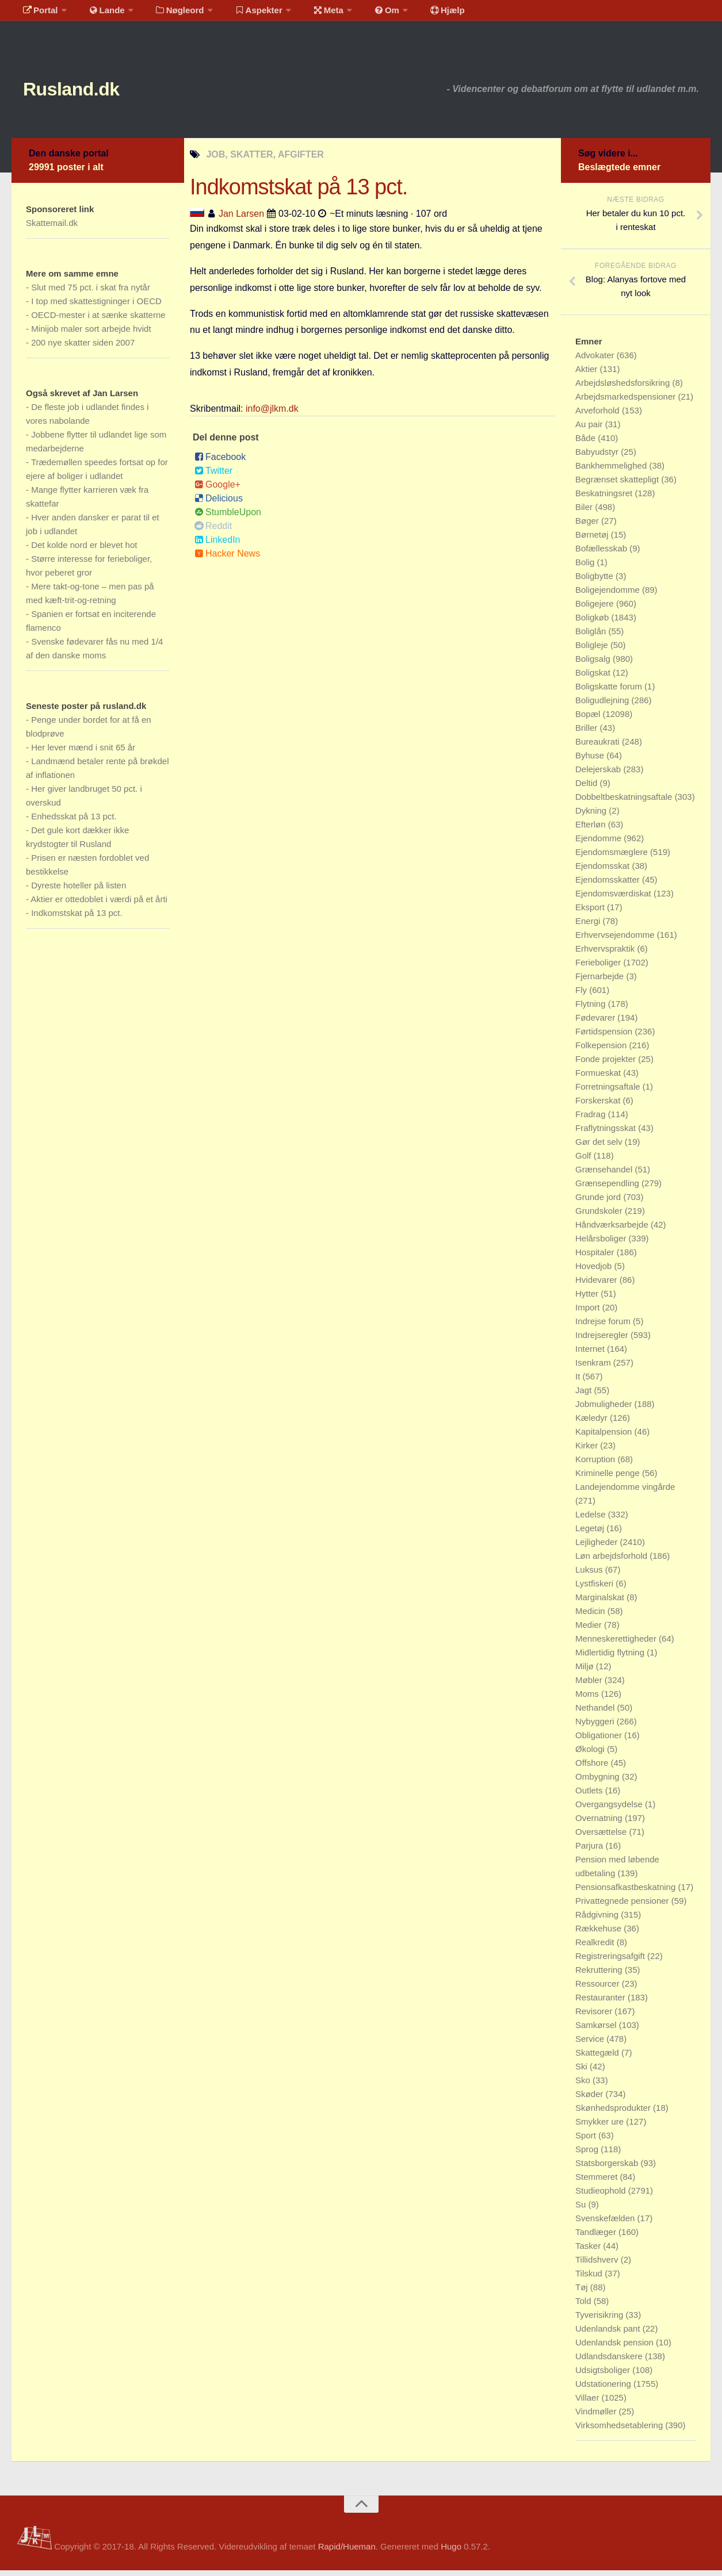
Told (584, 2307)
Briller (587, 733)
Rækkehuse (599, 1934)
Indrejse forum (604, 1327)
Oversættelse (602, 1837)
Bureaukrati (598, 747)
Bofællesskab (602, 554)
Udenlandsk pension (615, 2348)
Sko (584, 2086)
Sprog (588, 2155)
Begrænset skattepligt (618, 485)
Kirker (587, 1451)
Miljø (585, 1672)
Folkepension (602, 1051)
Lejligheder (597, 1547)
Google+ (217, 490)
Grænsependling (608, 1189)
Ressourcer (598, 1989)
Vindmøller (597, 2417)
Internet (591, 1354)
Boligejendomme (608, 595)
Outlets (590, 1796)
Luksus (590, 1575)
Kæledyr (592, 1423)
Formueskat (599, 1078)
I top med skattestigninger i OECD (96, 307)
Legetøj (590, 1534)
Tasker (589, 2251)
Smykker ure (600, 2127)
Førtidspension (605, 1037)
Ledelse (591, 1520)
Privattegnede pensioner (623, 1906)
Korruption (596, 1465)
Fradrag (591, 1120)
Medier (589, 1630)
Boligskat (594, 678)
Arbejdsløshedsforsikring (623, 388)
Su (582, 2210)
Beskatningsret (605, 499)
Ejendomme (599, 844)
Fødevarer (596, 1023)
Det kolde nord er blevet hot (84, 550)
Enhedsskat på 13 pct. (73, 822)
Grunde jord (599, 1203)
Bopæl (589, 719)
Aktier (587, 374)
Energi (589, 926)
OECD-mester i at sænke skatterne (98, 320)
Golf (584, 1161)
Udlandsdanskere (610, 2362)
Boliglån (592, 637)
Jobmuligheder (605, 1409)
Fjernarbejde (600, 982)
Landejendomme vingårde (625, 1492)
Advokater (596, 361)
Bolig (586, 568)
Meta (308, 14)
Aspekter (244, 14)
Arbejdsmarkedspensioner (626, 402)
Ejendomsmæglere (612, 857)
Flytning (591, 1009)
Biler (585, 513)
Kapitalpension (605, 1437)
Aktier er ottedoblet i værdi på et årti (98, 905)
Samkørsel (597, 2030)
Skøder (590, 2099)
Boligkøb (593, 623)
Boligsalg (594, 664)
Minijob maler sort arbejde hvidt (91, 334)
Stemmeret (597, 2182)
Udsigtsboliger (603, 2375)
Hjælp (417, 14)
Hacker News (227, 559)
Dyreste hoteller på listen (78, 891)
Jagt (584, 1396)
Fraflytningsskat (606, 1133)
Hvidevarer (597, 1285)
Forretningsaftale (609, 1092)
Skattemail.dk (52, 228)
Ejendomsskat (603, 871)
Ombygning (598, 1782)
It (579, 1382)
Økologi (591, 1754)
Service (590, 2044)
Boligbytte (595, 581)
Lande (100, 14)
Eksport (591, 913)
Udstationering (604, 2389)
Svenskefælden (606, 2224)
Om (362, 14)
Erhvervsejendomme (616, 940)
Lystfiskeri (595, 1589)
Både (586, 443)
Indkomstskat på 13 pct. (76, 918)
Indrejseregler (603, 1341)
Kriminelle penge (608, 1478)
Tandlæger (596, 2237)
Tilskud (590, 2279)
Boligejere (595, 609)
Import (588, 1313)
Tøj (582, 2293)
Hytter (588, 1299)
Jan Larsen (241, 219)
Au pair (590, 430)
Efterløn (591, 830)
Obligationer (599, 1741)
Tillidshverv (598, 2265)
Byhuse (590, 761)
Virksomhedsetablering (620, 2431)
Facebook (220, 462)
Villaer (588, 2403)
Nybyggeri (596, 1727)
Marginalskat (601, 1603)
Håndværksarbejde (613, 1230)
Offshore (592, 1768)
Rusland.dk (86, 91)
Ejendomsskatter (608, 885)
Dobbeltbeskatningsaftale (625, 802)
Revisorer (594, 2017)
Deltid (587, 788)
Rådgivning (598, 1920)
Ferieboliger (599, 968)
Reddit (213, 531)
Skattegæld (598, 2058)
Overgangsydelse (610, 1810)
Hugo (451, 2552)
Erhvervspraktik (606, 954)
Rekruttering (600, 1975)
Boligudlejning (603, 706)
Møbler (590, 1685)
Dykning (592, 816)
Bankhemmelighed (612, 471)
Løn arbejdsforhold (612, 1561)
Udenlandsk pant (609, 2334)
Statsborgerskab (607, 2169)
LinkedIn (217, 545)
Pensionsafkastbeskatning (626, 1892)
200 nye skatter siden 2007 (83, 348)
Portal (38, 14)
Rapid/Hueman (347, 2552)
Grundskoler (600, 1216)
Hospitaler (596, 1258)
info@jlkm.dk (272, 414)
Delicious (218, 504)
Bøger (588, 526)
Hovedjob (594, 1271)
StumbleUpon (227, 518)
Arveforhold (598, 416)
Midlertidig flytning (611, 1658)
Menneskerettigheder (617, 1644)
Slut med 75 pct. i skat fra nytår (90, 293)
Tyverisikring (600, 2320)
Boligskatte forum (609, 692)
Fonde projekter (606, 1065)
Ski (582, 2072)
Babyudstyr (598, 457)
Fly (582, 995)
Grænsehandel (605, 1175)
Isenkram (594, 1368)
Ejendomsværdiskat (614, 899)
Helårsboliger (602, 1244)
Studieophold (601, 2196)
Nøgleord (168, 14)
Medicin (591, 1616)
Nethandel (596, 1713)
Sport (586, 2141)
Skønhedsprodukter (614, 2113)
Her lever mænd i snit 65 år (83, 753)
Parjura (590, 1851)
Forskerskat (599, 1106)
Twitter (213, 476)
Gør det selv (600, 1147)
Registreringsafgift (611, 1961)
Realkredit (596, 1948)
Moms (588, 1699)
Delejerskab (599, 775)
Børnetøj (593, 540)
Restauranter (601, 2003)
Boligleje (592, 651)
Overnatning (600, 1823)
